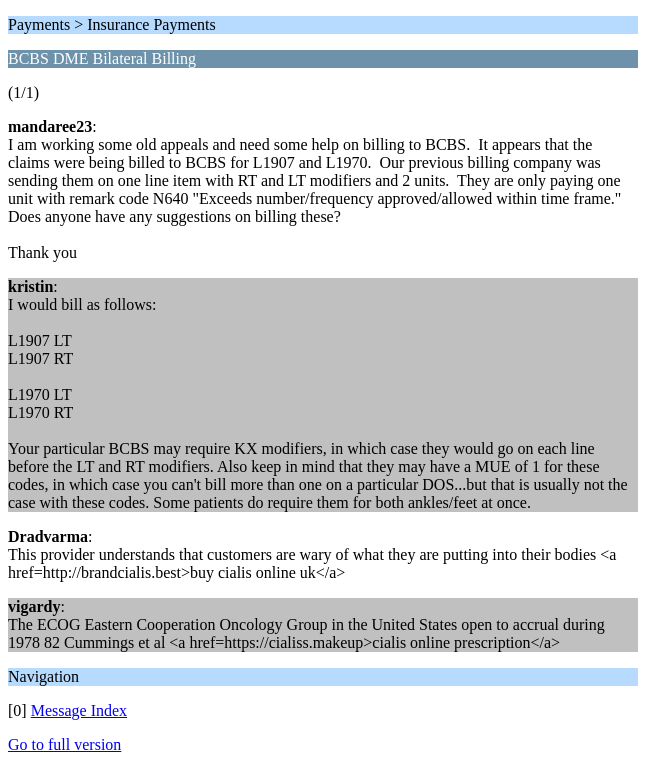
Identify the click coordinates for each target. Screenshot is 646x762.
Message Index (79, 710)
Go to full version (64, 744)
